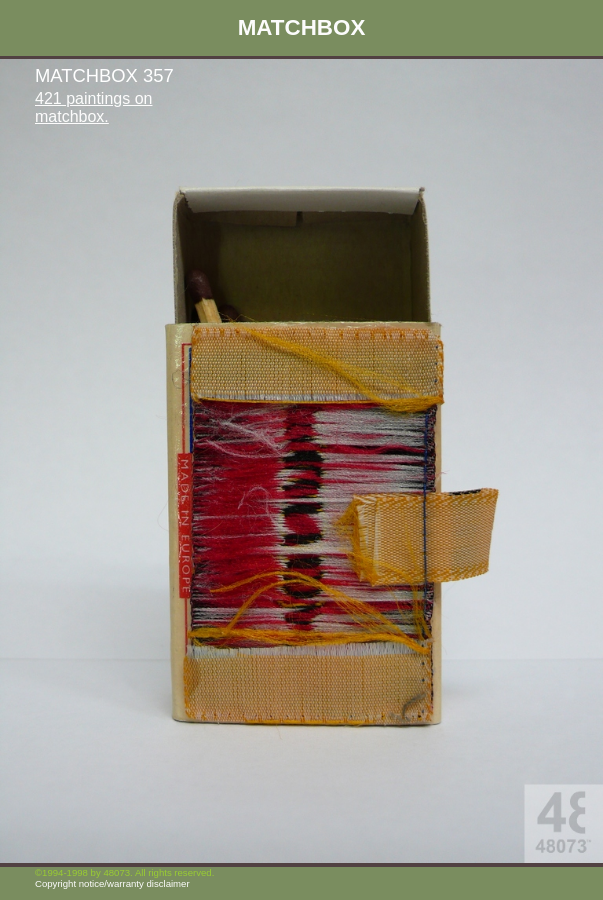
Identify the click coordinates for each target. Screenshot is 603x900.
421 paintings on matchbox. (93, 107)
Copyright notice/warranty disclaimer (112, 883)
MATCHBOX (302, 27)
